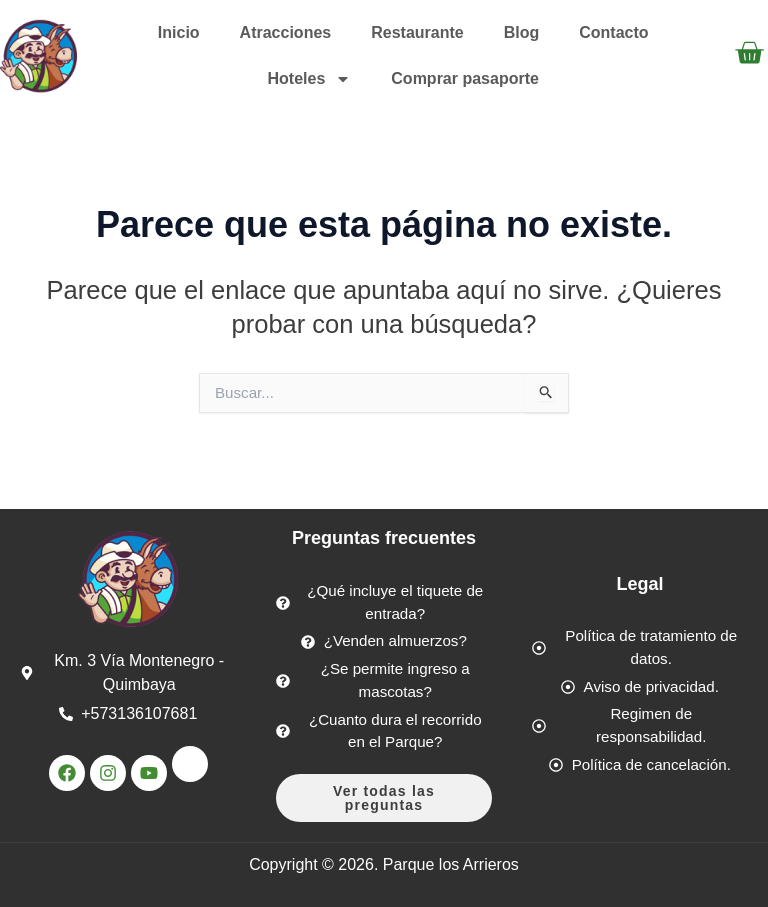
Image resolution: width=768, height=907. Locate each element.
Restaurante (417, 32)
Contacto (613, 32)
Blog (522, 32)
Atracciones (286, 32)
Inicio (179, 32)
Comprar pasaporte (465, 78)
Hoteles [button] (310, 79)
